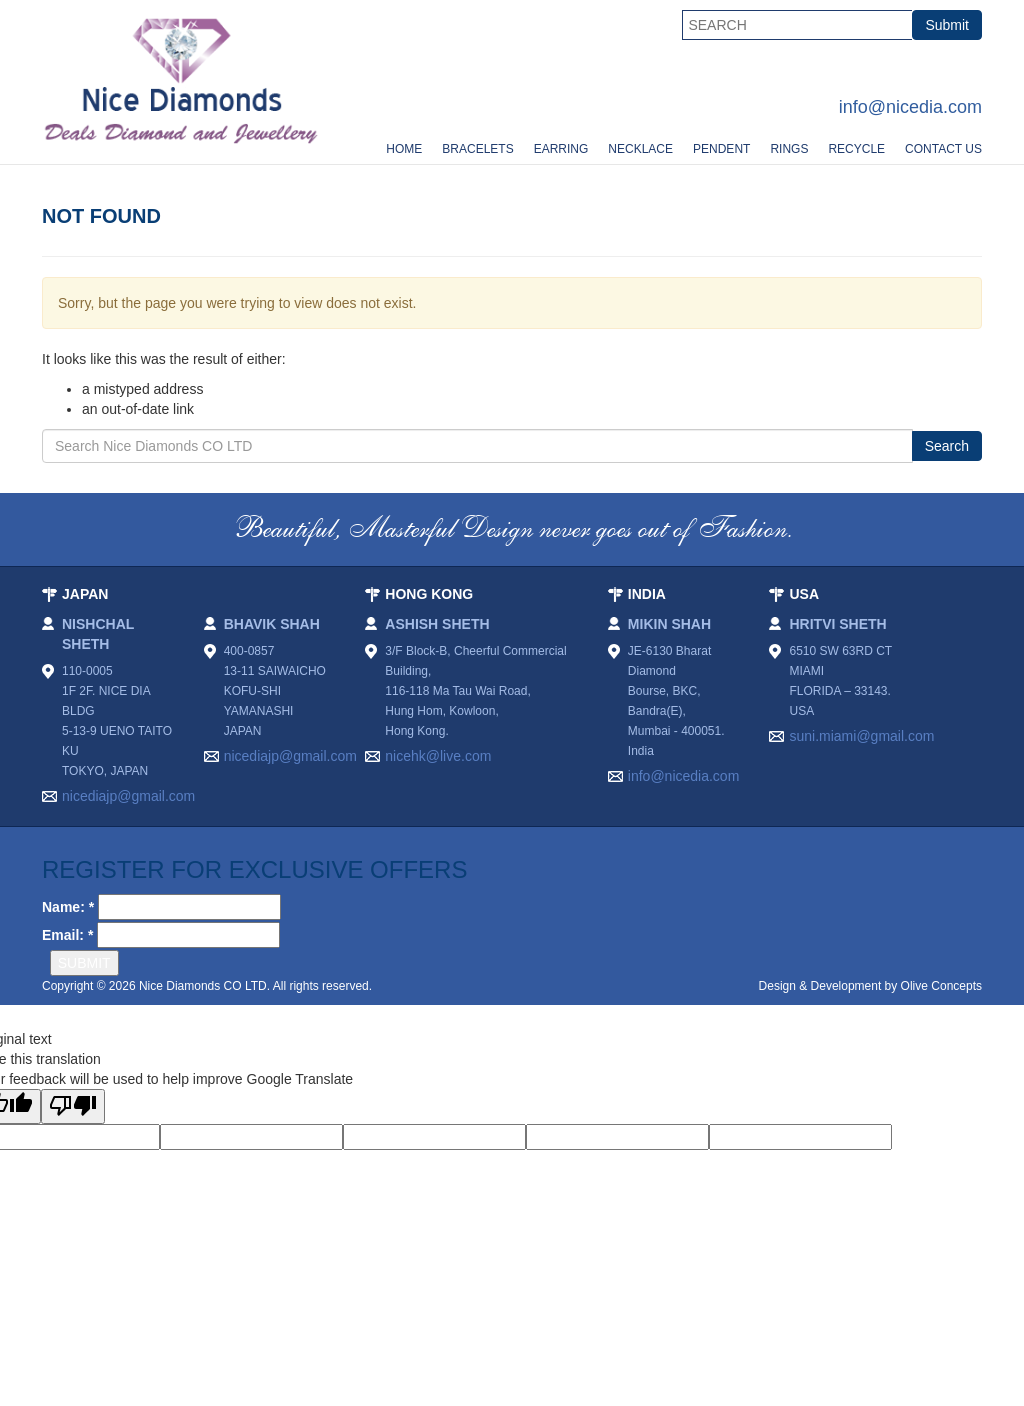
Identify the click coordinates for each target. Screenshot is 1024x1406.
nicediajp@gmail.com (118, 796)
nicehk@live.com (438, 756)
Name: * (68, 907)
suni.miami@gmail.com (861, 736)
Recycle (856, 149)
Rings (789, 149)
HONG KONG (429, 594)
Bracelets (477, 149)
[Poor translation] (73, 1106)
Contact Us (943, 149)
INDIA (647, 594)
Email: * (67, 935)
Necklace (640, 149)
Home (404, 149)
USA (804, 594)
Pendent (721, 149)
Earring (561, 149)
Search (947, 446)
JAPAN (85, 594)
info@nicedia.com (910, 107)
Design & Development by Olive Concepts (870, 986)
